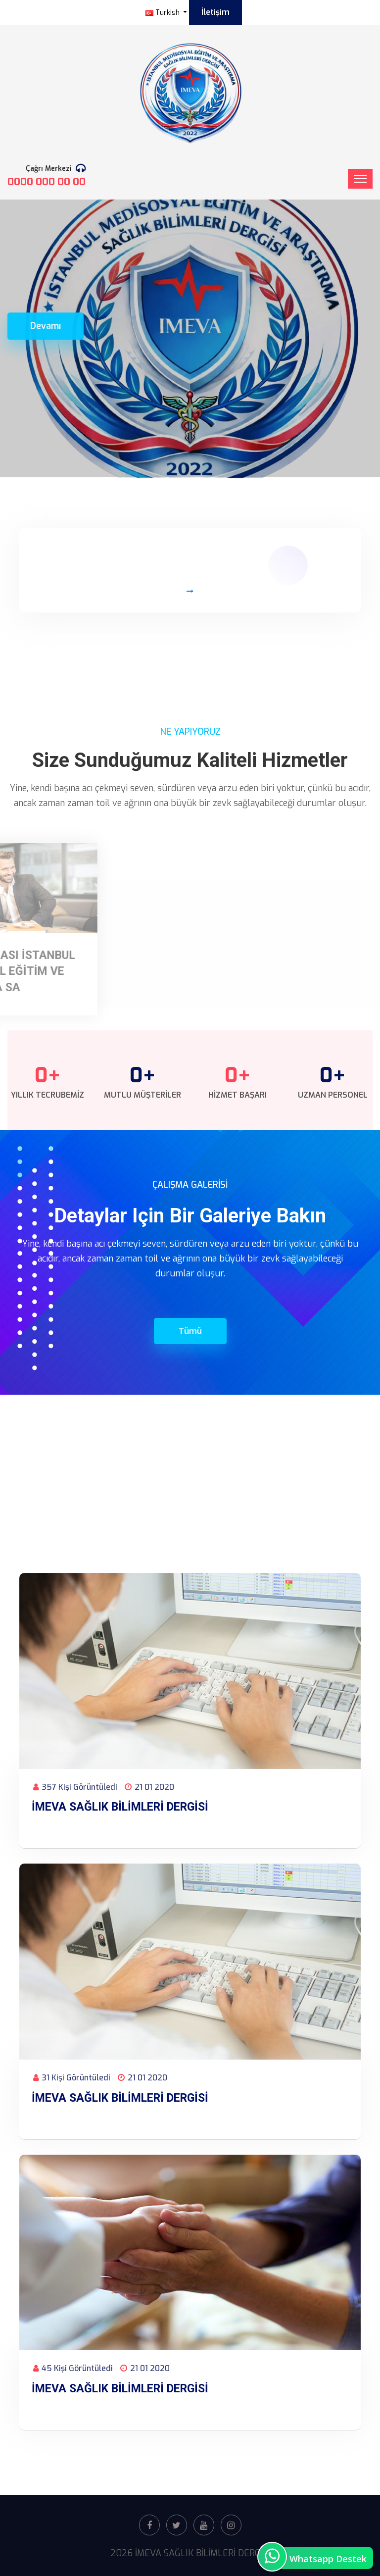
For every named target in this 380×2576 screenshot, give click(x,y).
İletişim (215, 12)
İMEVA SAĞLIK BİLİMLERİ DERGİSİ (120, 1807)
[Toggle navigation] (360, 179)
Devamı (45, 315)
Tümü (190, 1331)
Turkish (163, 12)
